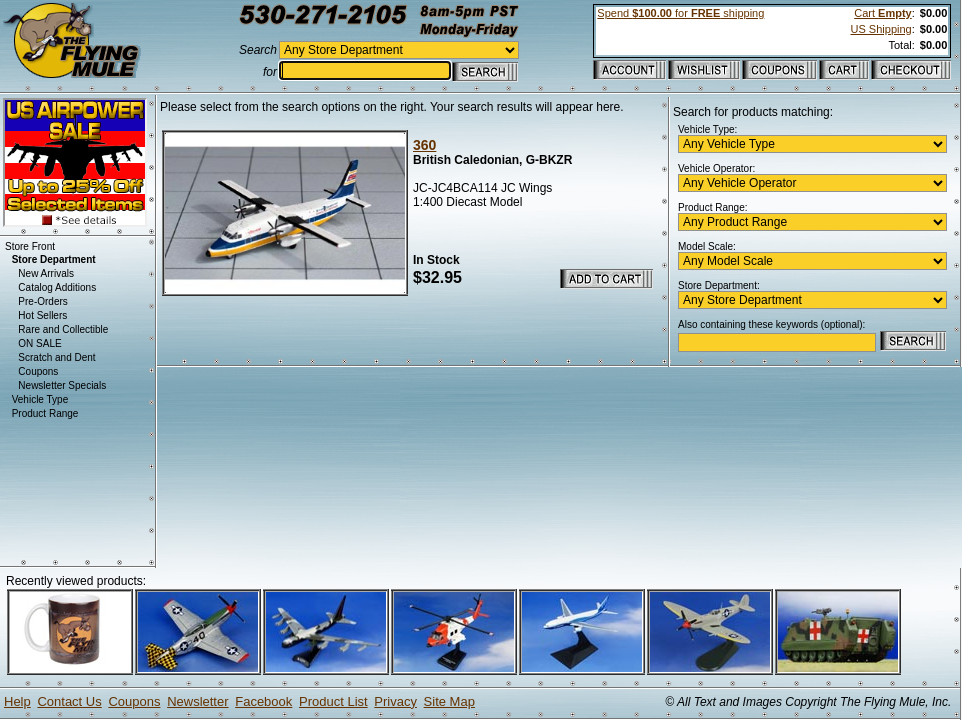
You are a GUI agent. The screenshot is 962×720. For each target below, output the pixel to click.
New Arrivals (46, 273)
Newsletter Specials (62, 385)
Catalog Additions (57, 287)
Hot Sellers (42, 315)
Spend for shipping (680, 13)
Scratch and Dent (56, 357)
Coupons (38, 371)
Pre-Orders (42, 301)
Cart (882, 13)
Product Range (45, 413)
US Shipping (881, 29)
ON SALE (39, 343)
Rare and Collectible (63, 329)
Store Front (30, 246)
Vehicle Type (40, 399)
